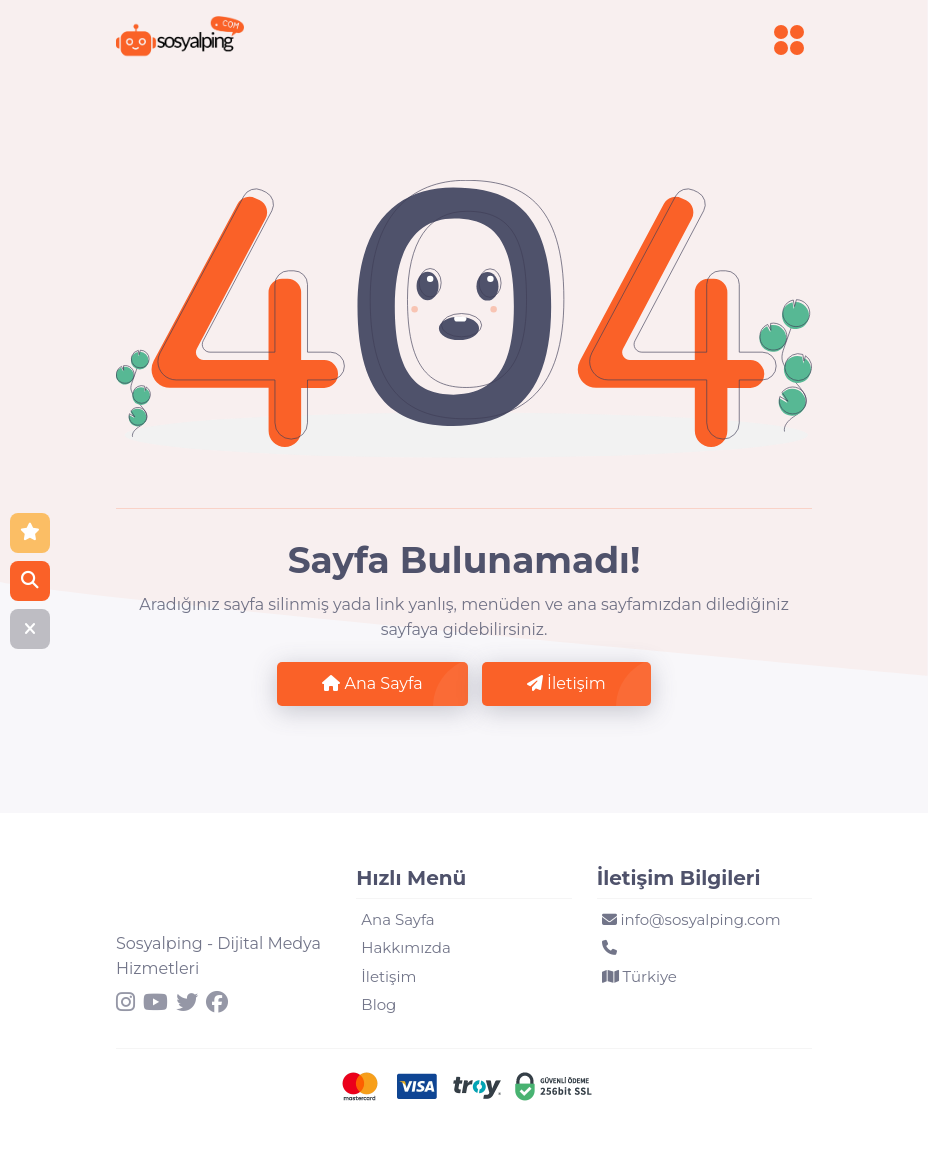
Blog (378, 1004)
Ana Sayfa (372, 683)
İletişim (566, 683)
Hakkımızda (405, 947)
